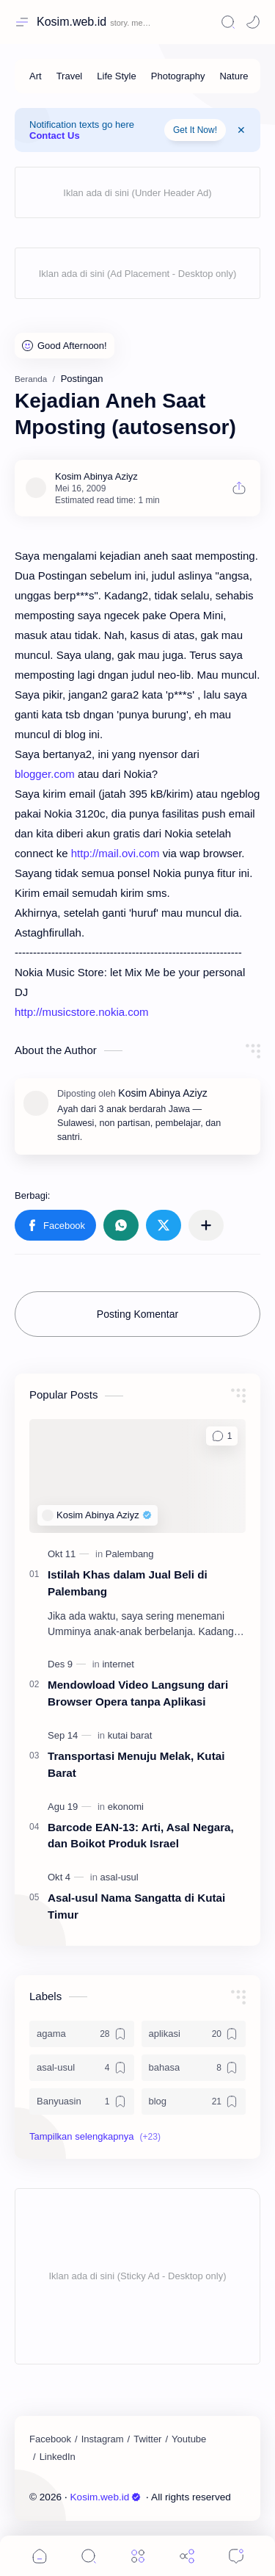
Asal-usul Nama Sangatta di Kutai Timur (136, 1906)
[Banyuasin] (81, 2101)
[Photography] (178, 76)
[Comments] (236, 2556)
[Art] (35, 76)
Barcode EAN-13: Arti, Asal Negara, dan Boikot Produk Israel (141, 1835)
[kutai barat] (130, 1735)
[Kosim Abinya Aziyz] (96, 476)
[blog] (194, 2101)
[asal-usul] (119, 1877)
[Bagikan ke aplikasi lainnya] (206, 1225)
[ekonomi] (126, 1806)
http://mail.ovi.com (115, 853)
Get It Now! (195, 130)
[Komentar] (222, 1436)
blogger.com (45, 774)
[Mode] (253, 22)
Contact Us (54, 135)
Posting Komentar (137, 1314)
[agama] (81, 2034)
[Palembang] (130, 1554)
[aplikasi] (194, 2034)
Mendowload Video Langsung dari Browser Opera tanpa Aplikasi (138, 1693)
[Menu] (138, 2556)
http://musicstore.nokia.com (82, 1012)
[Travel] (69, 76)
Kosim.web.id (71, 21)
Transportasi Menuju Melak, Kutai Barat (136, 1764)
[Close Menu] (241, 130)
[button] (55, 1225)
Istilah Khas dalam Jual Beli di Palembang (128, 1583)
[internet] (117, 1664)
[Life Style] (116, 76)
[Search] (228, 22)
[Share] (187, 2556)
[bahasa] (194, 2067)
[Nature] (233, 76)
